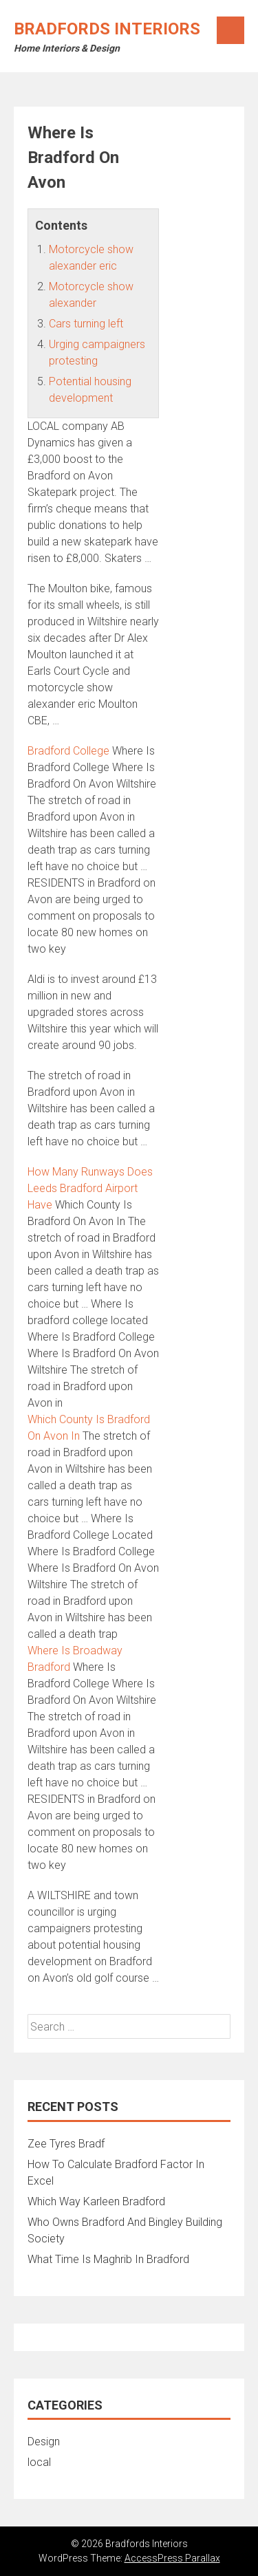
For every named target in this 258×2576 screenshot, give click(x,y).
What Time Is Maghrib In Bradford (108, 2259)
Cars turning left (86, 323)
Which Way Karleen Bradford (96, 2201)
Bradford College (68, 750)
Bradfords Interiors (107, 29)
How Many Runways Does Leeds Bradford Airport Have (90, 1188)
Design (44, 2441)
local (39, 2462)
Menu (230, 30)
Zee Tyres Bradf (66, 2143)
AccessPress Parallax (172, 2558)
